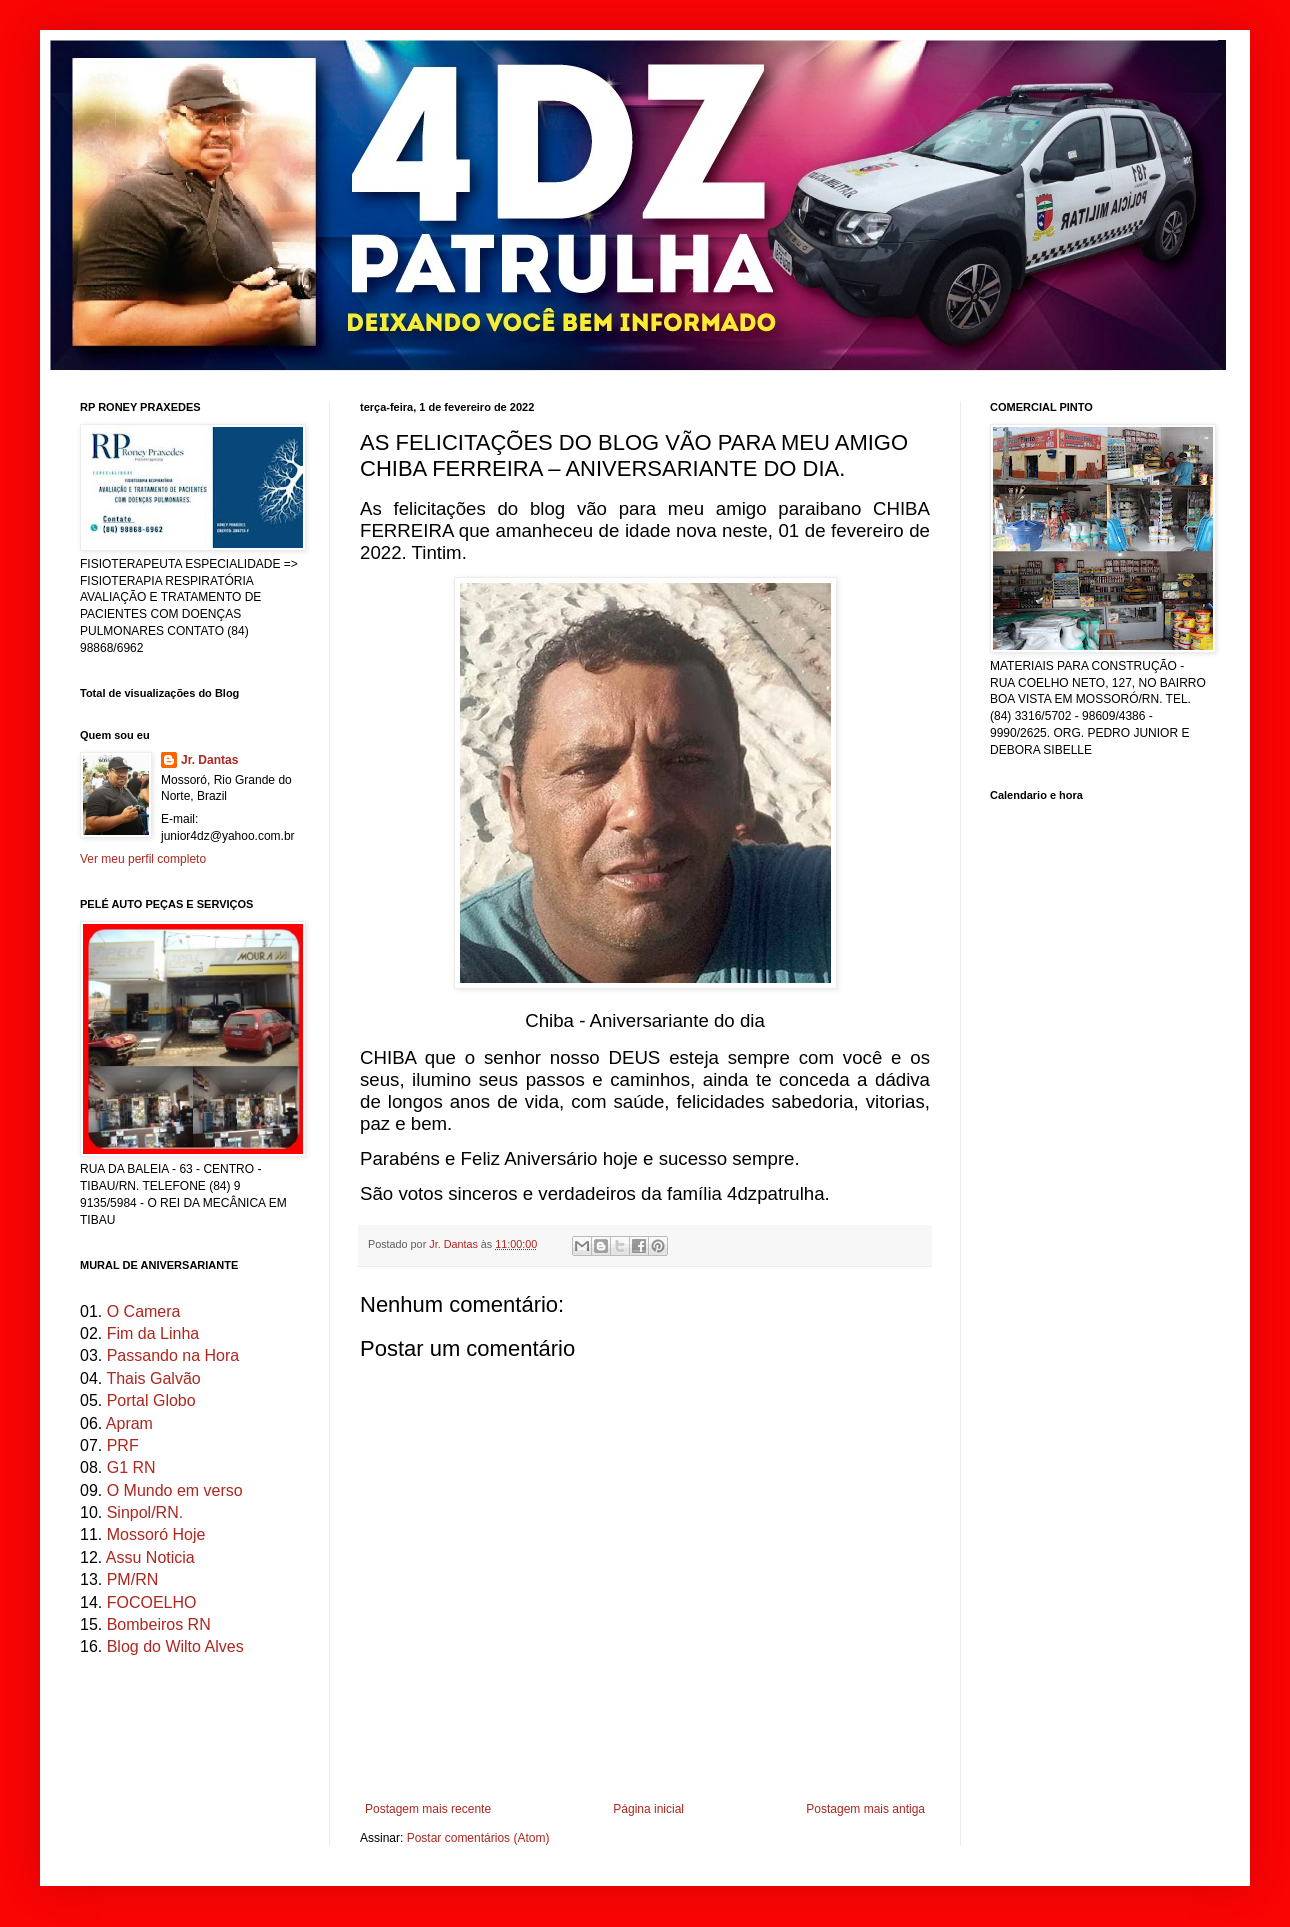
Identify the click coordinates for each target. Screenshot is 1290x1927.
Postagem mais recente (428, 1809)
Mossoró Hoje (156, 1534)
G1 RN (131, 1467)
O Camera (144, 1311)
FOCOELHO (152, 1602)
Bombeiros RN (159, 1624)
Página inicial (648, 1809)
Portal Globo (151, 1400)
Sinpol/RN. (145, 1512)
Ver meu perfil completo (143, 859)
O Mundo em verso (175, 1490)
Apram (129, 1423)
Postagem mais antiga (865, 1809)
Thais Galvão (153, 1378)
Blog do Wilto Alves (175, 1646)
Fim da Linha (153, 1333)
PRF (123, 1445)
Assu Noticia (150, 1557)
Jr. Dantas (455, 1244)
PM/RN (133, 1579)
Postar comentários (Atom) (478, 1838)
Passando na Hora (173, 1355)
